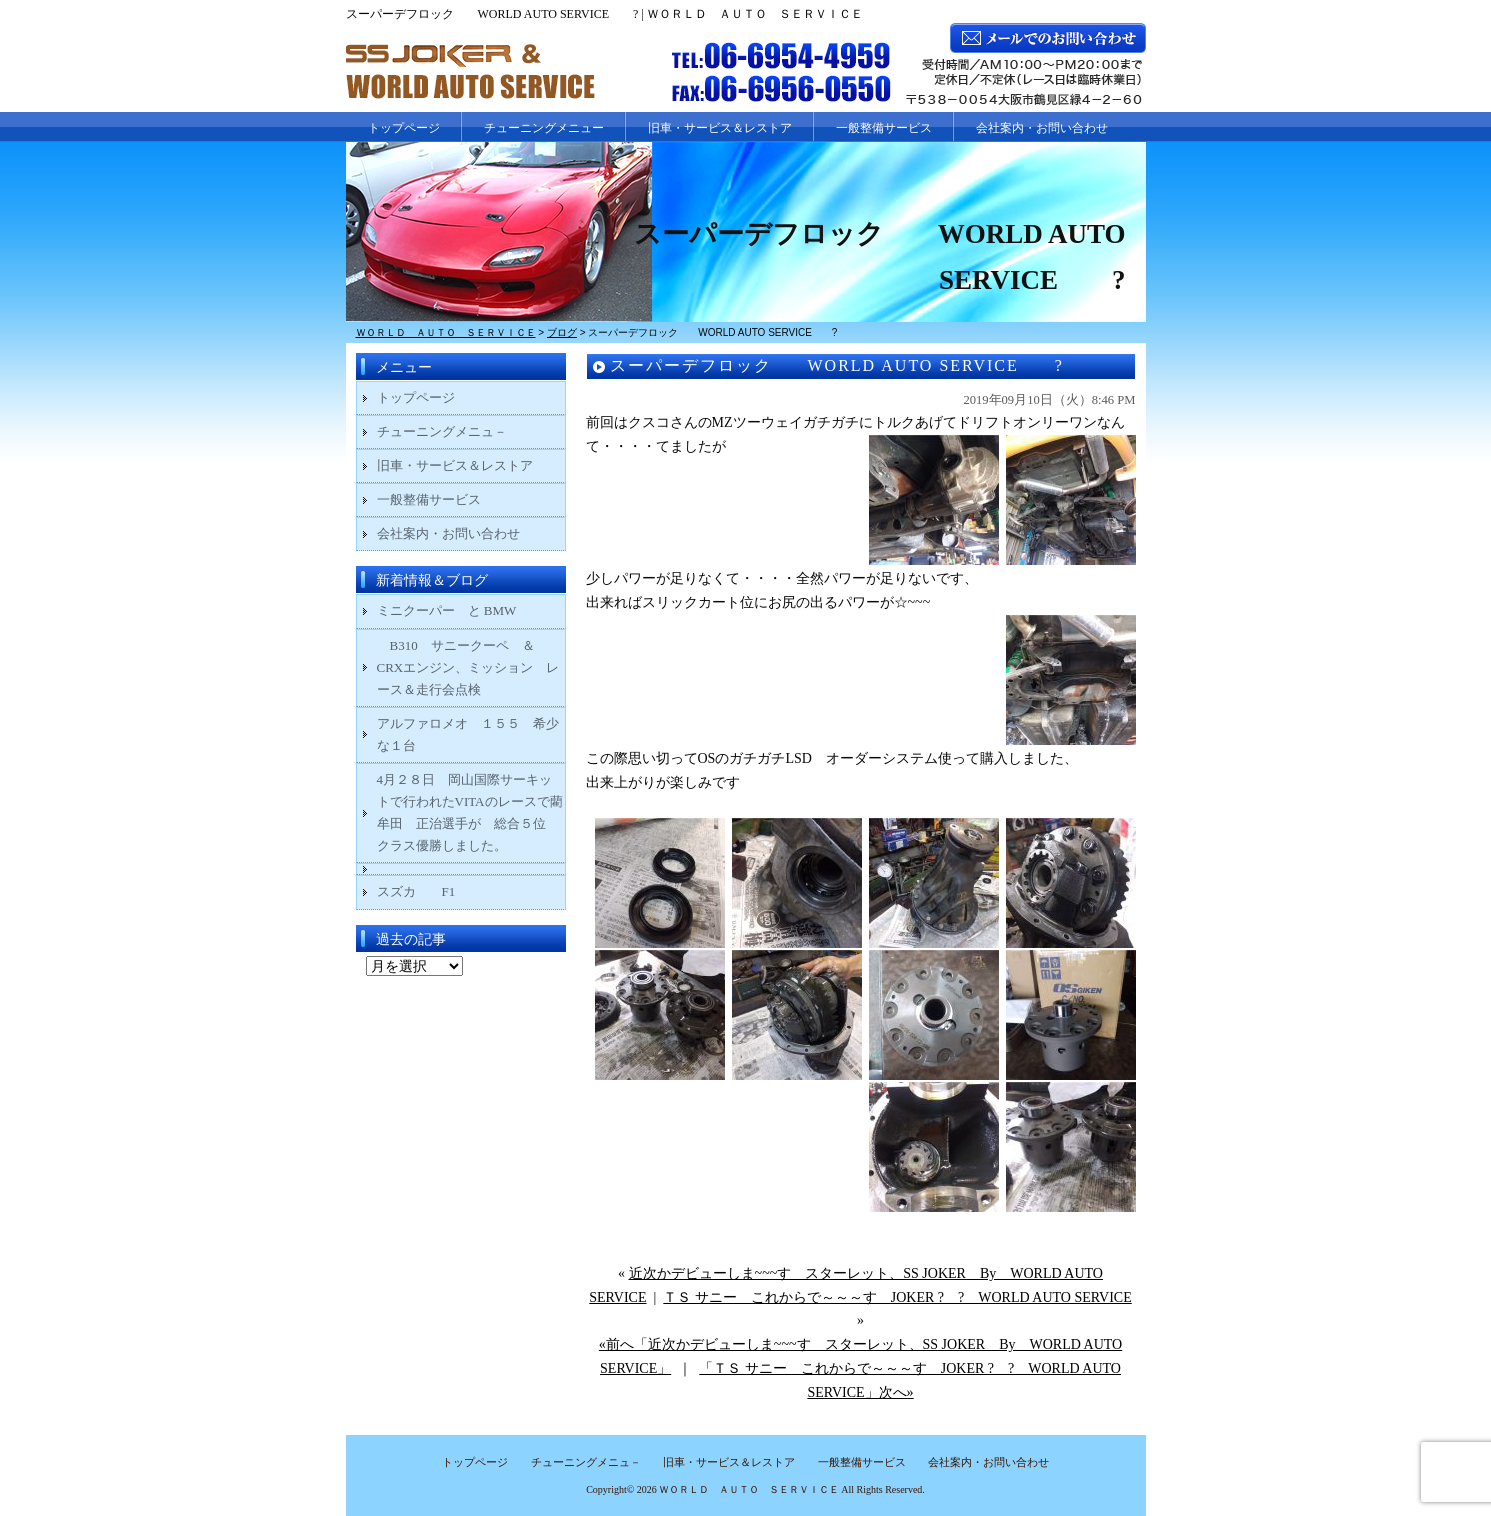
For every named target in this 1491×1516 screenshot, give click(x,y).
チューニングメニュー (544, 128)
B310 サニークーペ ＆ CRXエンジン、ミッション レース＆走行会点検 (468, 667)
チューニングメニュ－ (442, 431)
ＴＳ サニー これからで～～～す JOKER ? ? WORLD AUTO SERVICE (897, 1297)
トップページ (404, 128)
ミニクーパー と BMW (447, 610)
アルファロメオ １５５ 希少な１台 (468, 734)
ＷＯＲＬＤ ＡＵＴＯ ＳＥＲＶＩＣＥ (749, 1489)
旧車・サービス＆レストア (720, 128)
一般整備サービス (884, 128)
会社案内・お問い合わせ (1042, 128)
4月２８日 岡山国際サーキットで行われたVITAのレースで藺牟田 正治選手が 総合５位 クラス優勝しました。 (470, 812)
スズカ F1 (429, 891)
